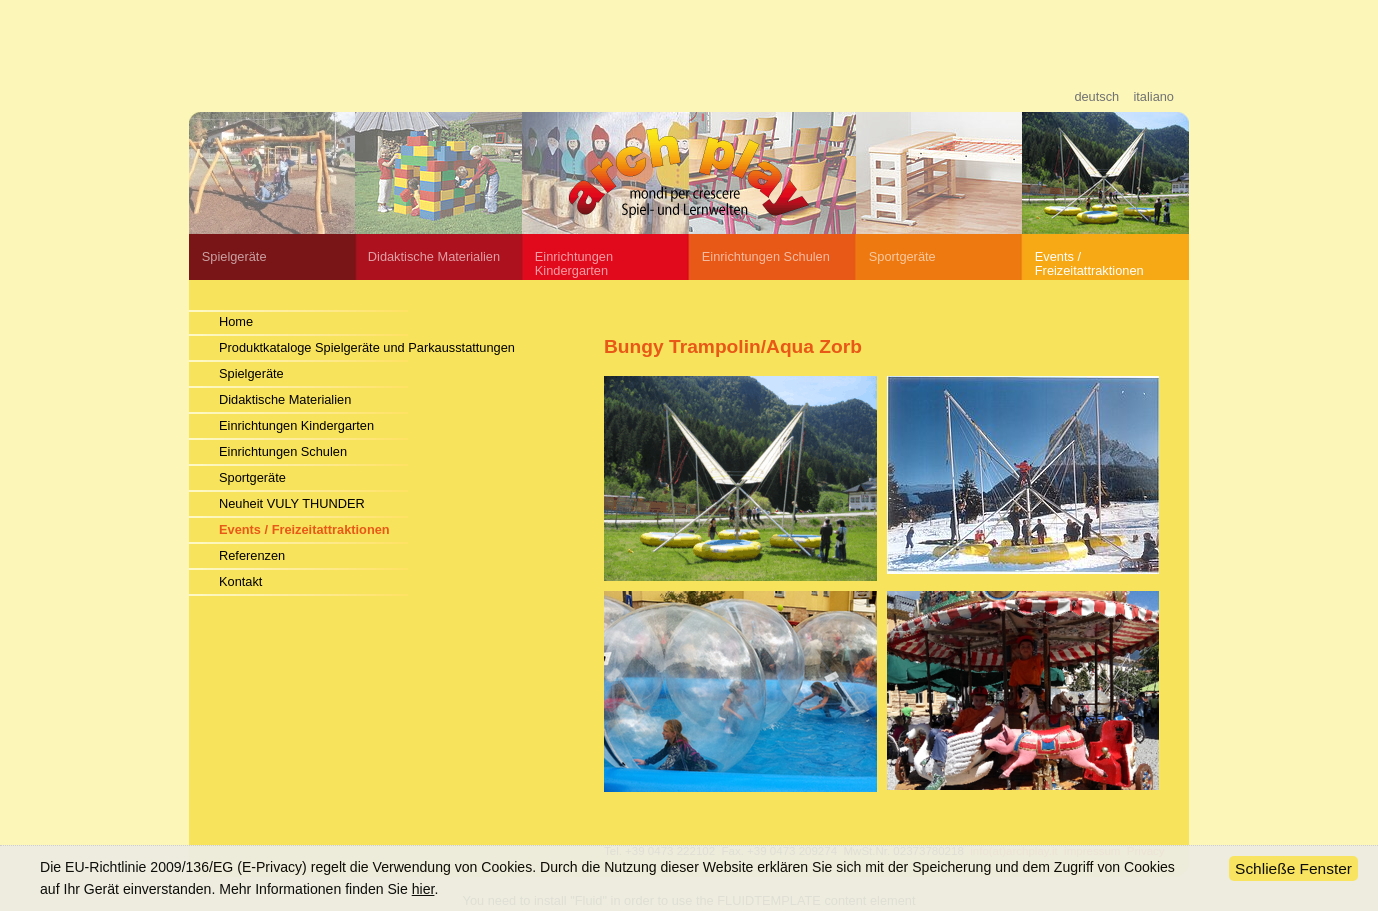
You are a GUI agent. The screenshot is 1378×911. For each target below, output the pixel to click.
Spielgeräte (234, 256)
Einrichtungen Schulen (283, 451)
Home (236, 321)
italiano (1153, 96)
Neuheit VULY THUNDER (292, 503)
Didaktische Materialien (434, 256)
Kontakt (240, 581)
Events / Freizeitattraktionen (1089, 263)
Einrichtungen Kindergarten (296, 425)
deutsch (1096, 96)
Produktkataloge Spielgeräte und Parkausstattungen (367, 347)
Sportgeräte (902, 256)
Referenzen (252, 555)
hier (423, 889)
